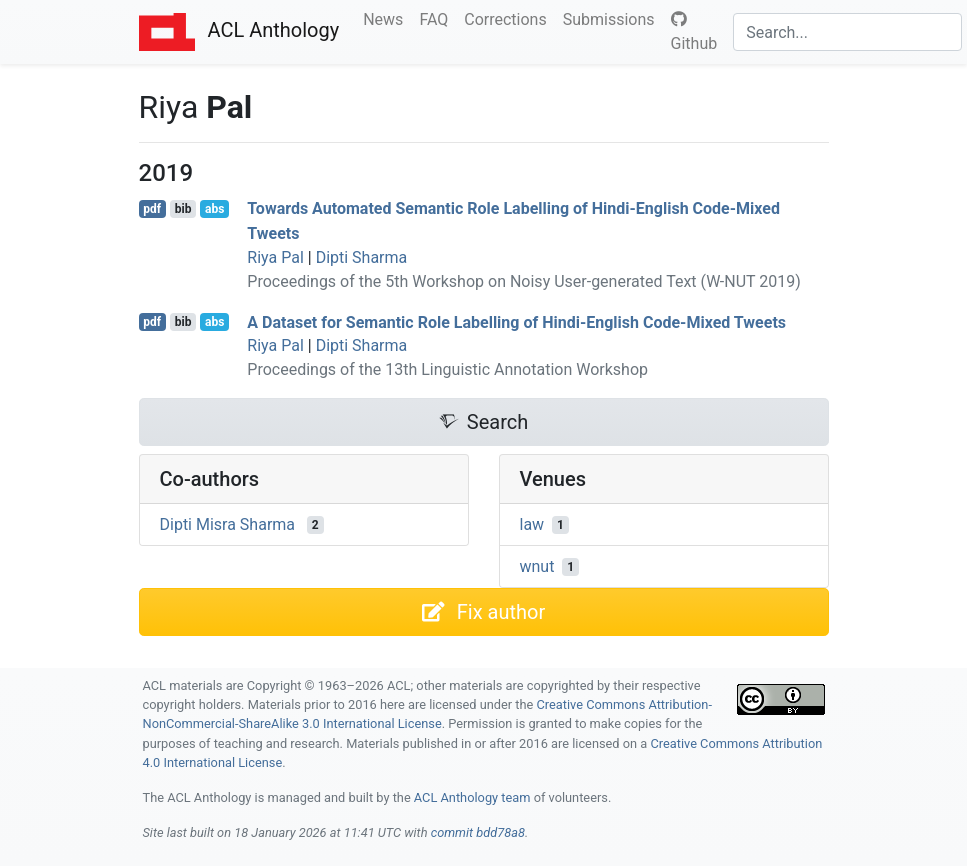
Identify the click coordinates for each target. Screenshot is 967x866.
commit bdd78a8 (478, 832)
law (532, 524)
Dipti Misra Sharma (228, 524)
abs (214, 209)
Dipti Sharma (362, 257)
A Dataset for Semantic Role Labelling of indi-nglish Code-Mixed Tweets (516, 321)
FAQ (437, 18)
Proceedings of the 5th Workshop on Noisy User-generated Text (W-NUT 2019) (524, 281)
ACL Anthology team (472, 797)
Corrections (509, 18)
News (387, 18)
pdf (152, 209)
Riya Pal (275, 257)
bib (183, 209)
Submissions (613, 18)
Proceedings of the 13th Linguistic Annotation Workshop (447, 369)
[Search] (847, 32)
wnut (537, 566)
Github (694, 32)
